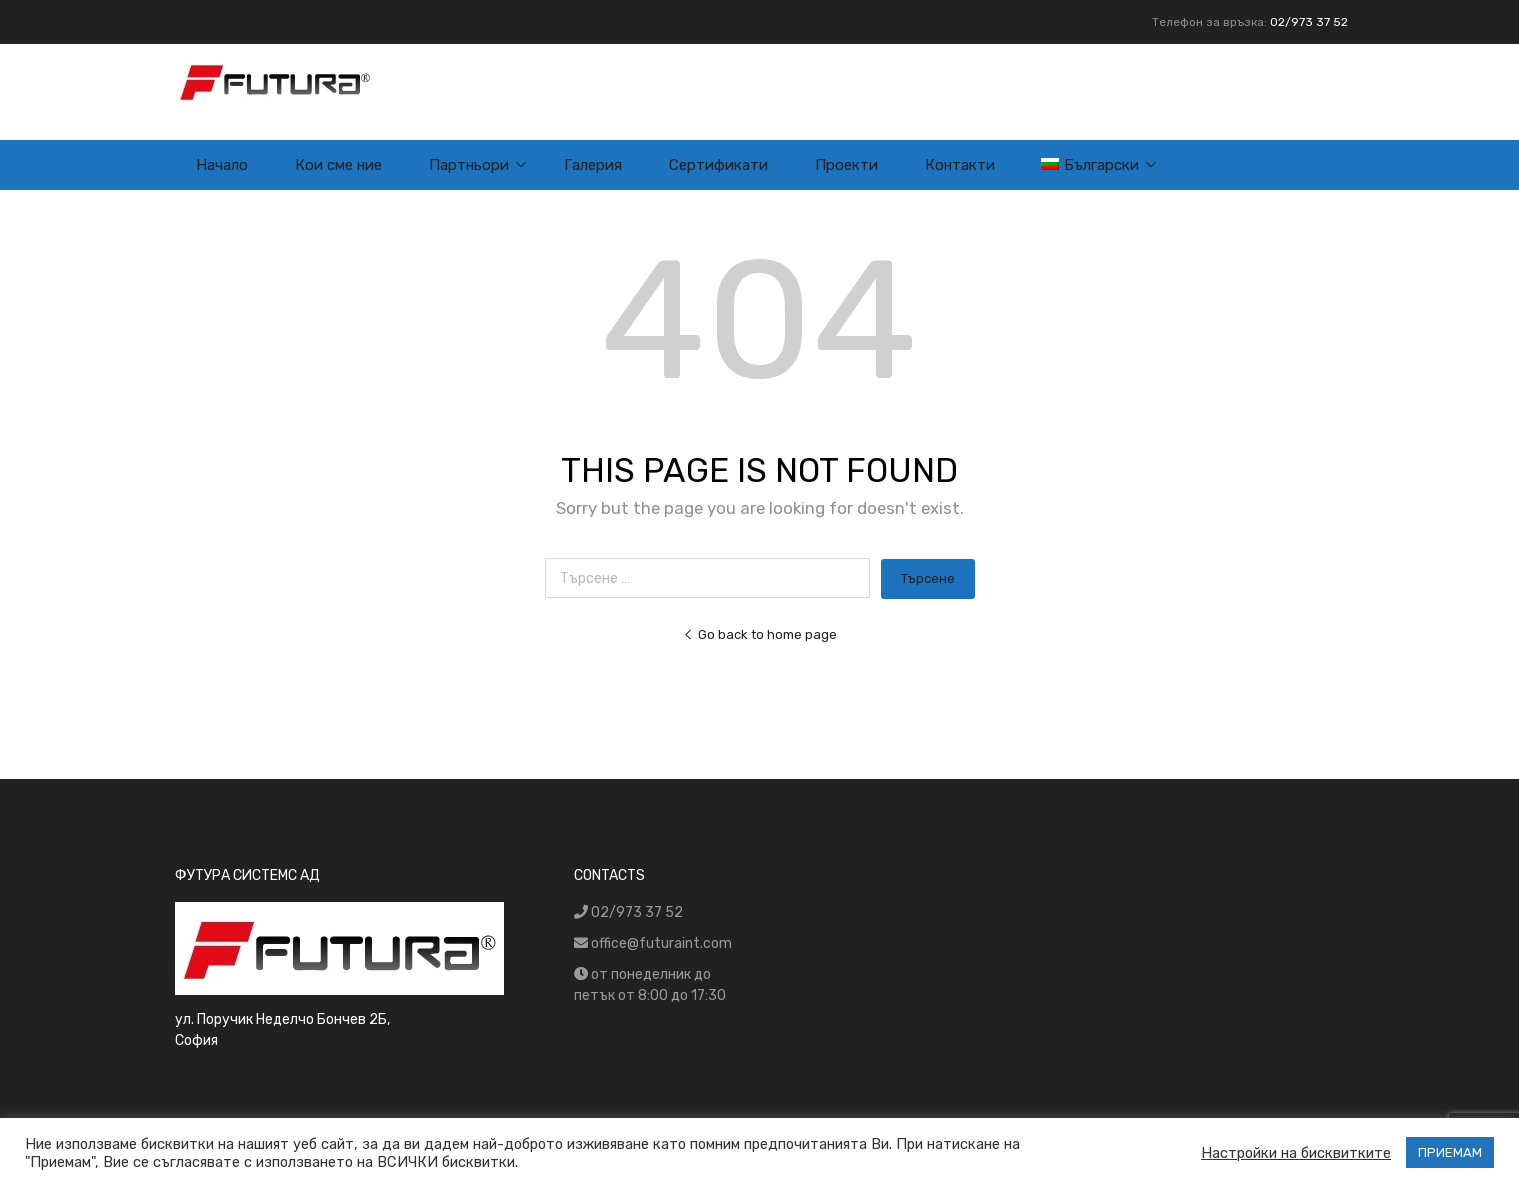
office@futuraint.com (661, 943)
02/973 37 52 (1309, 22)
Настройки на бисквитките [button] (1296, 1153)
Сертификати (718, 165)
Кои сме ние (338, 165)
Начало (222, 165)
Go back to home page (760, 634)
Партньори (469, 165)
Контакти (960, 165)
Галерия (593, 165)
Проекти (846, 165)
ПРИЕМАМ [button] (1450, 1152)
